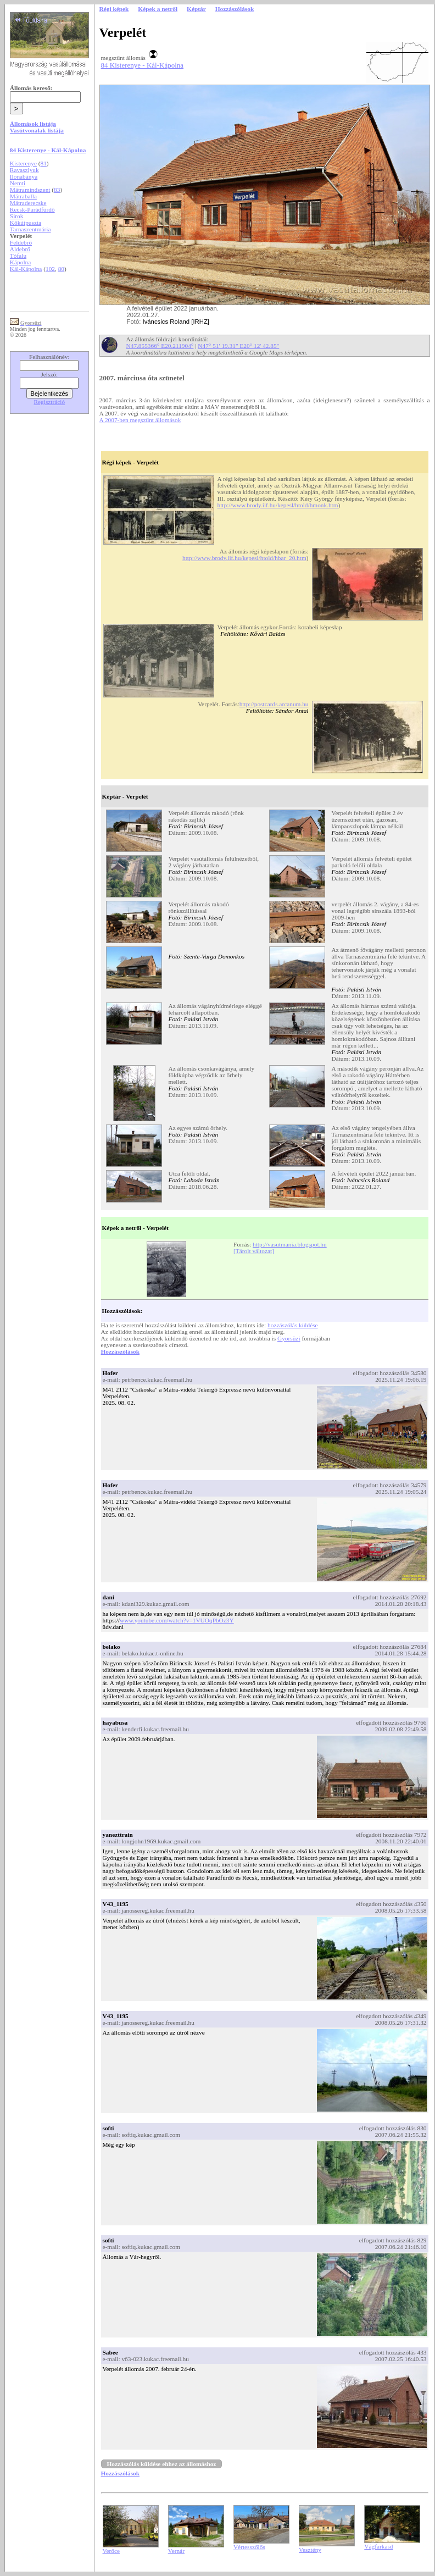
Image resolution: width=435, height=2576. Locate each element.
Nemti (17, 183)
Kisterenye (23, 163)
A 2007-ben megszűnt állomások (140, 420)
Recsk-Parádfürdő (32, 209)
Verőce (111, 2550)
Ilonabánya (23, 176)
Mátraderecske (28, 203)
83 (57, 189)
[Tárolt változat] (253, 1251)
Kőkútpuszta (25, 222)
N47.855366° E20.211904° (160, 345)
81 (44, 163)
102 (50, 268)
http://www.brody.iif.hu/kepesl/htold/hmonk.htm (277, 505)
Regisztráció (49, 401)
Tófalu (18, 255)
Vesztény (310, 2549)
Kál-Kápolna (26, 268)
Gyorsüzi (288, 1338)
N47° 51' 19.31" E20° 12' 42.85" (238, 345)
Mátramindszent (30, 189)
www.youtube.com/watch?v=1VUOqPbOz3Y (177, 1620)
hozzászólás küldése (292, 1325)
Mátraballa (23, 196)
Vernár (176, 2550)
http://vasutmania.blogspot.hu (290, 1244)
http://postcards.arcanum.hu (274, 704)
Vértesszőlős (249, 2547)
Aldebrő (20, 249)
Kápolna (20, 262)
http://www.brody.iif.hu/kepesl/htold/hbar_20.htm (244, 558)
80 (61, 268)
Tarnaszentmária (30, 229)
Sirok (17, 216)
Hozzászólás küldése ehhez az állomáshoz (161, 2464)
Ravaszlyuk (24, 170)
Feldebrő (21, 242)
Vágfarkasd (378, 2546)
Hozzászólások (120, 1351)
